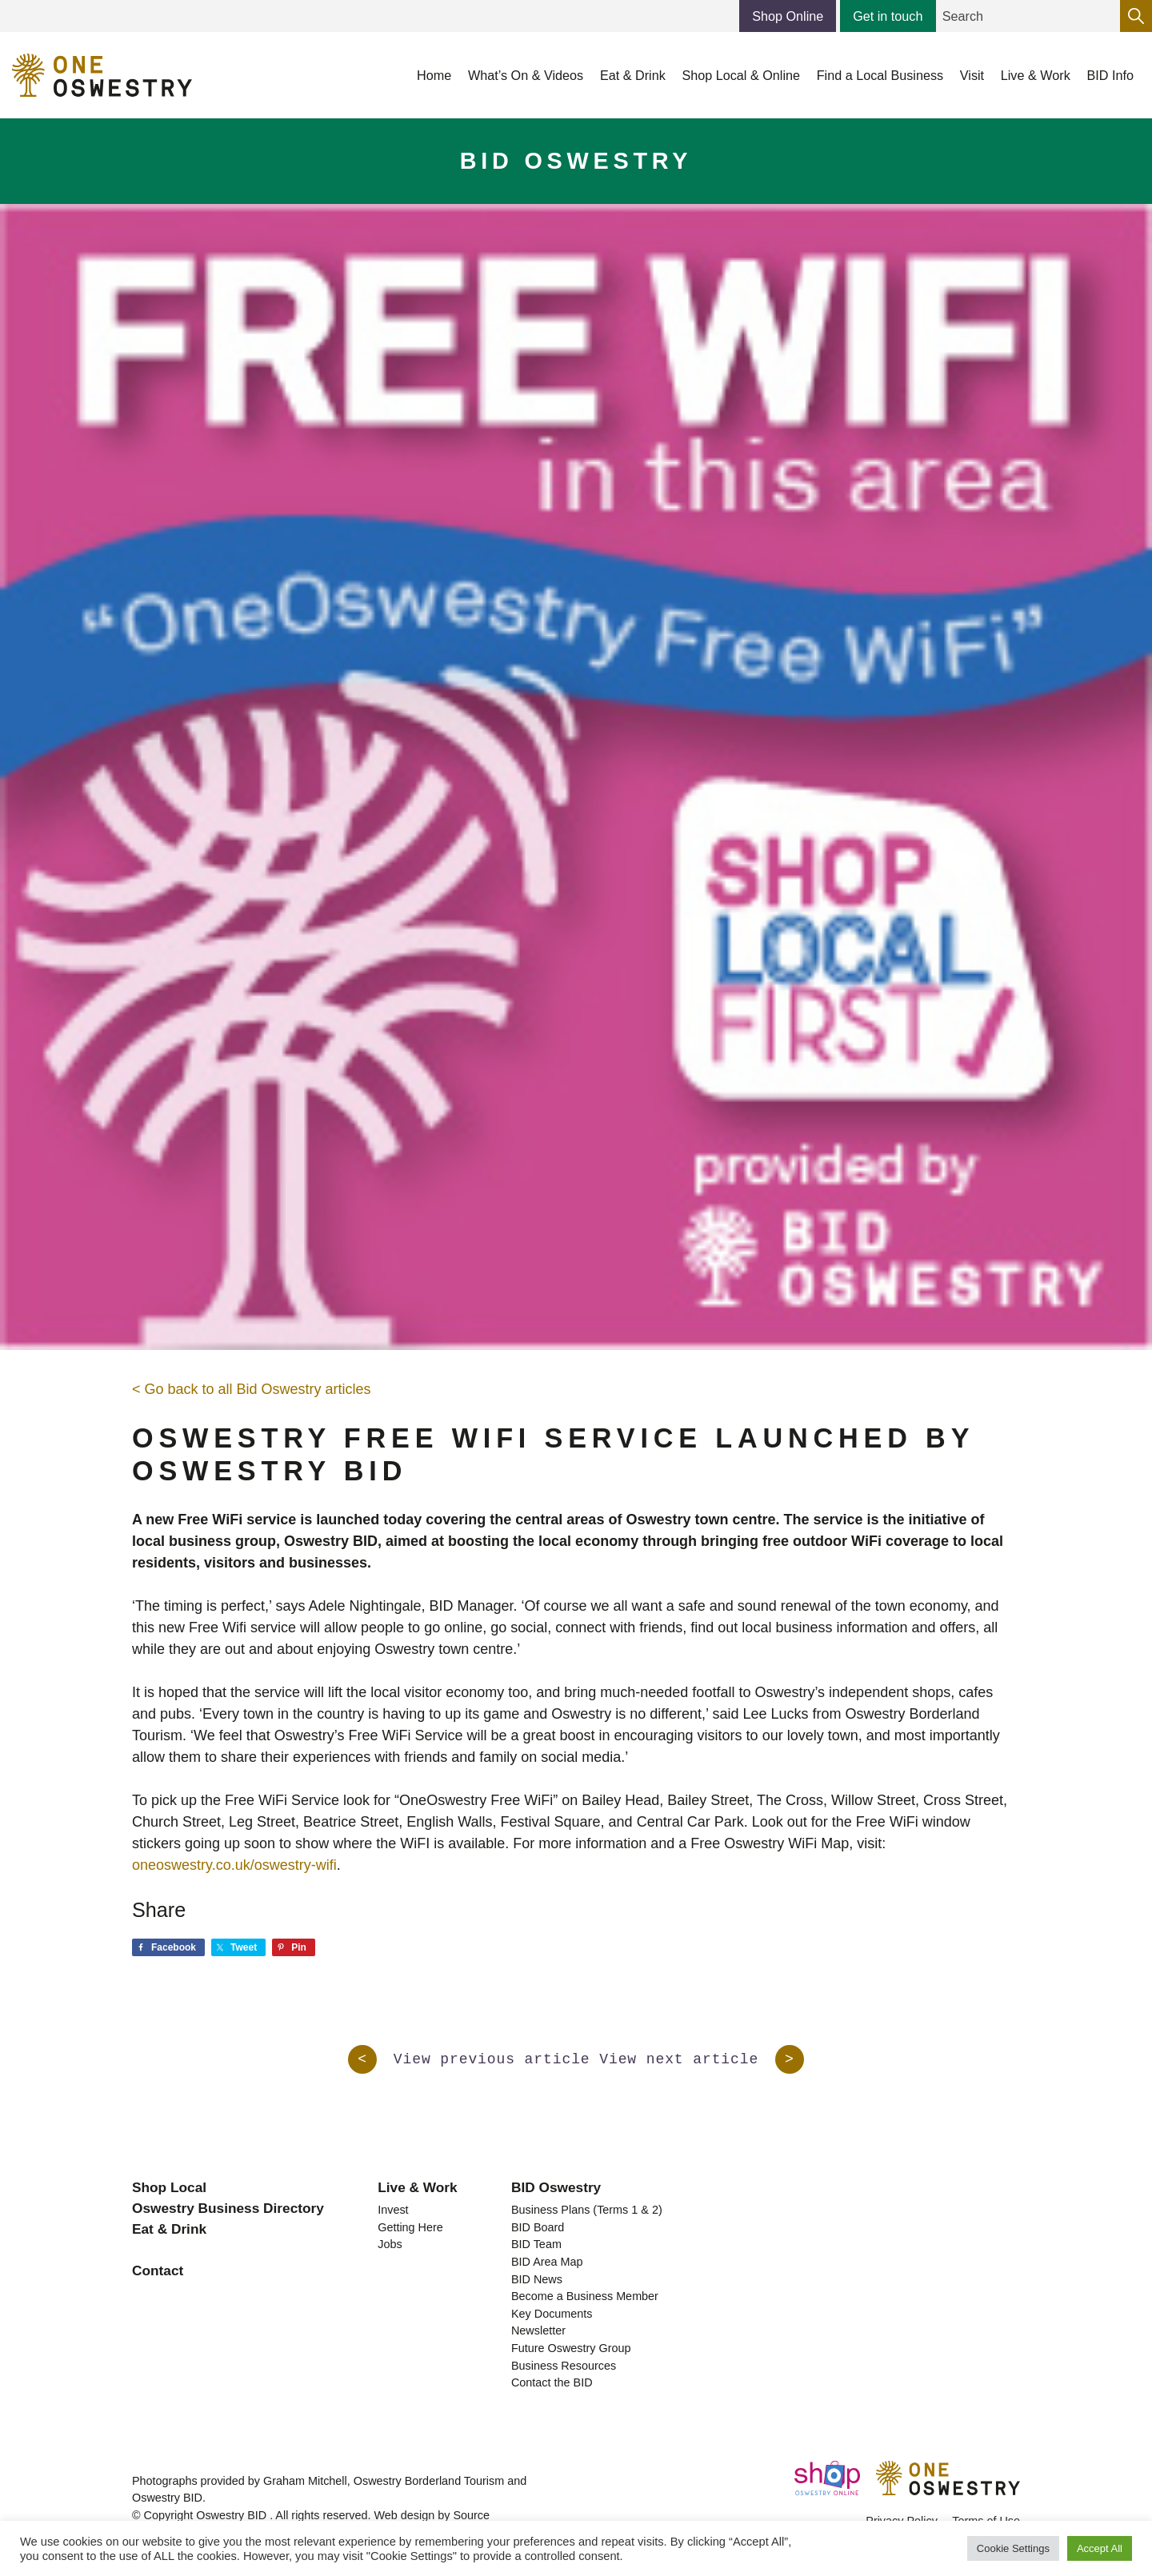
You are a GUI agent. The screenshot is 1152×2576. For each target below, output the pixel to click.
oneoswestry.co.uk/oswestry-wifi (234, 1865)
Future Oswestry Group (571, 2348)
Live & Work (417, 2187)
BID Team (536, 2244)
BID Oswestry (556, 2187)
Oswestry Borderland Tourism (429, 2480)
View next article (701, 2059)
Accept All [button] (1099, 2548)
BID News (536, 2279)
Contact (157, 2270)
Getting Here (410, 2227)
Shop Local (169, 2187)
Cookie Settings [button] (1013, 2548)
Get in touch (887, 16)
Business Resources (563, 2365)
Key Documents (552, 2313)
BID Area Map (547, 2261)
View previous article (469, 2059)
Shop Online (787, 16)
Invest (393, 2209)
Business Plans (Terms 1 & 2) (586, 2209)
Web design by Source (432, 2515)
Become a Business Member (584, 2296)
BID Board (537, 2227)
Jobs (390, 2244)
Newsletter (538, 2330)
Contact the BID (552, 2382)
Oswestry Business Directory (228, 2208)
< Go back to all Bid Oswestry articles (251, 1389)
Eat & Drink (169, 2229)
